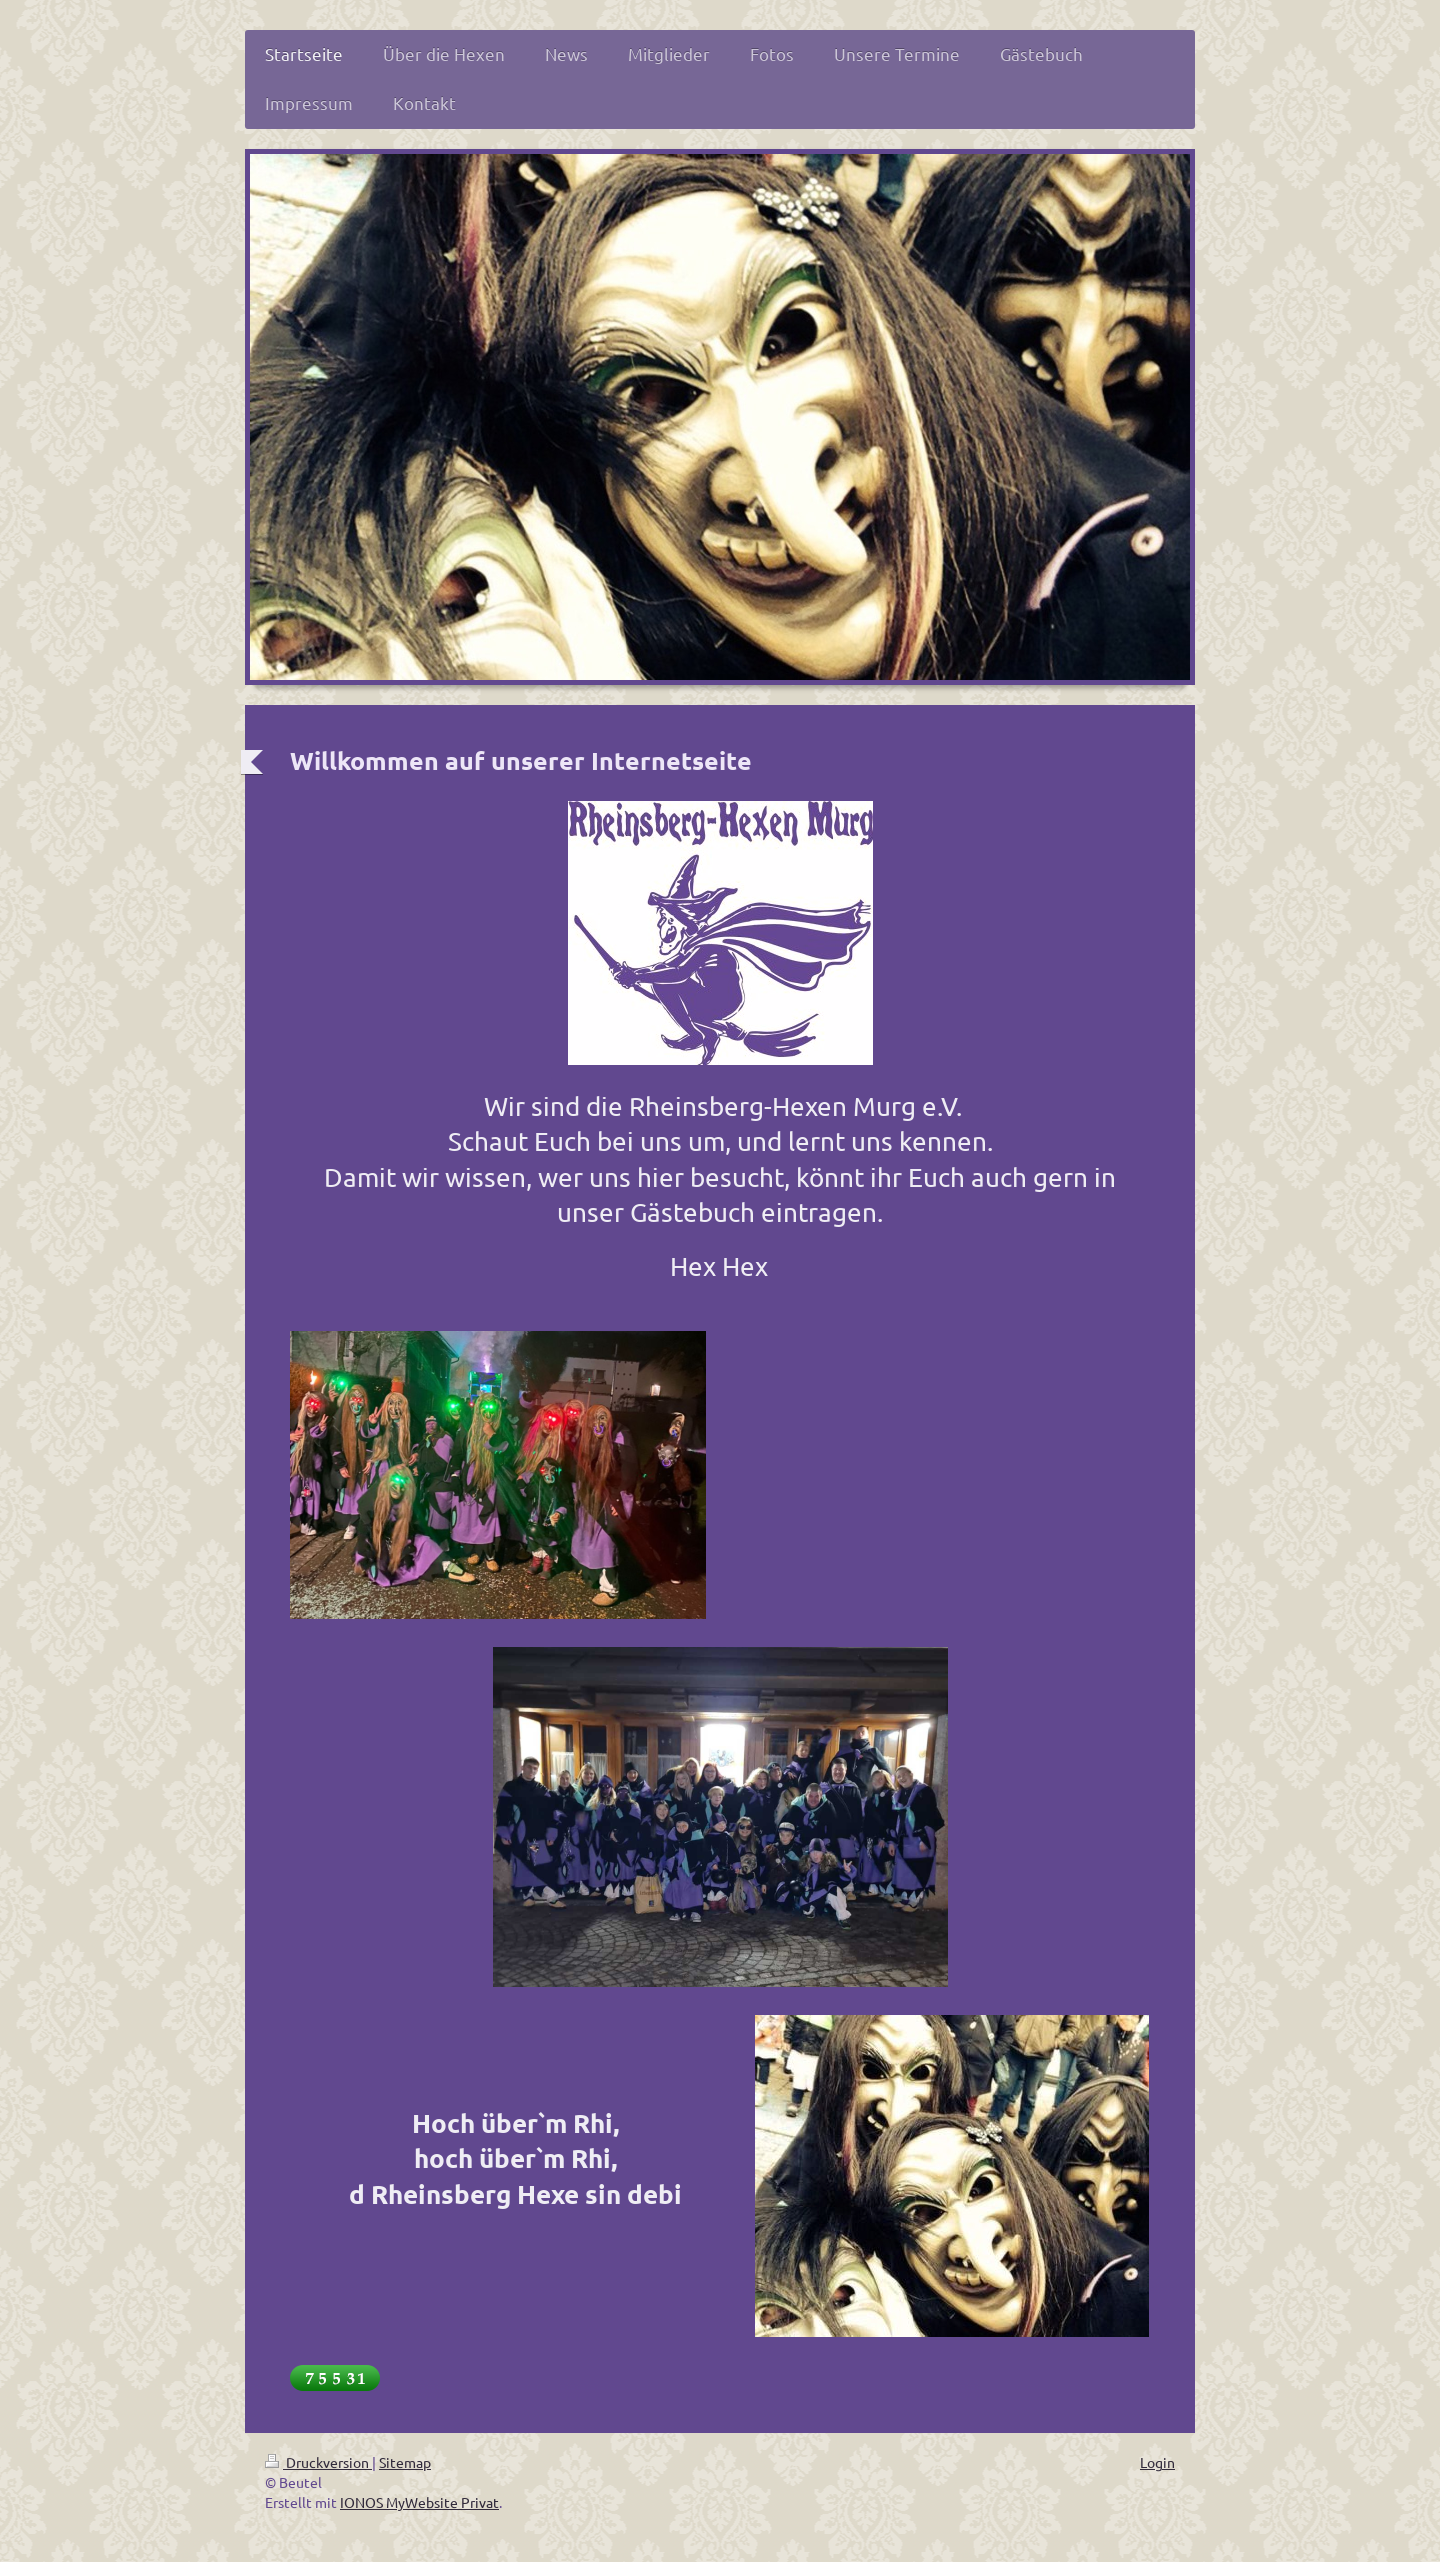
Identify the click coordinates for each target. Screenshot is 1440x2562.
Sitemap (405, 2462)
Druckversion (318, 2462)
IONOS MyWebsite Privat (419, 2502)
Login (1157, 2462)
